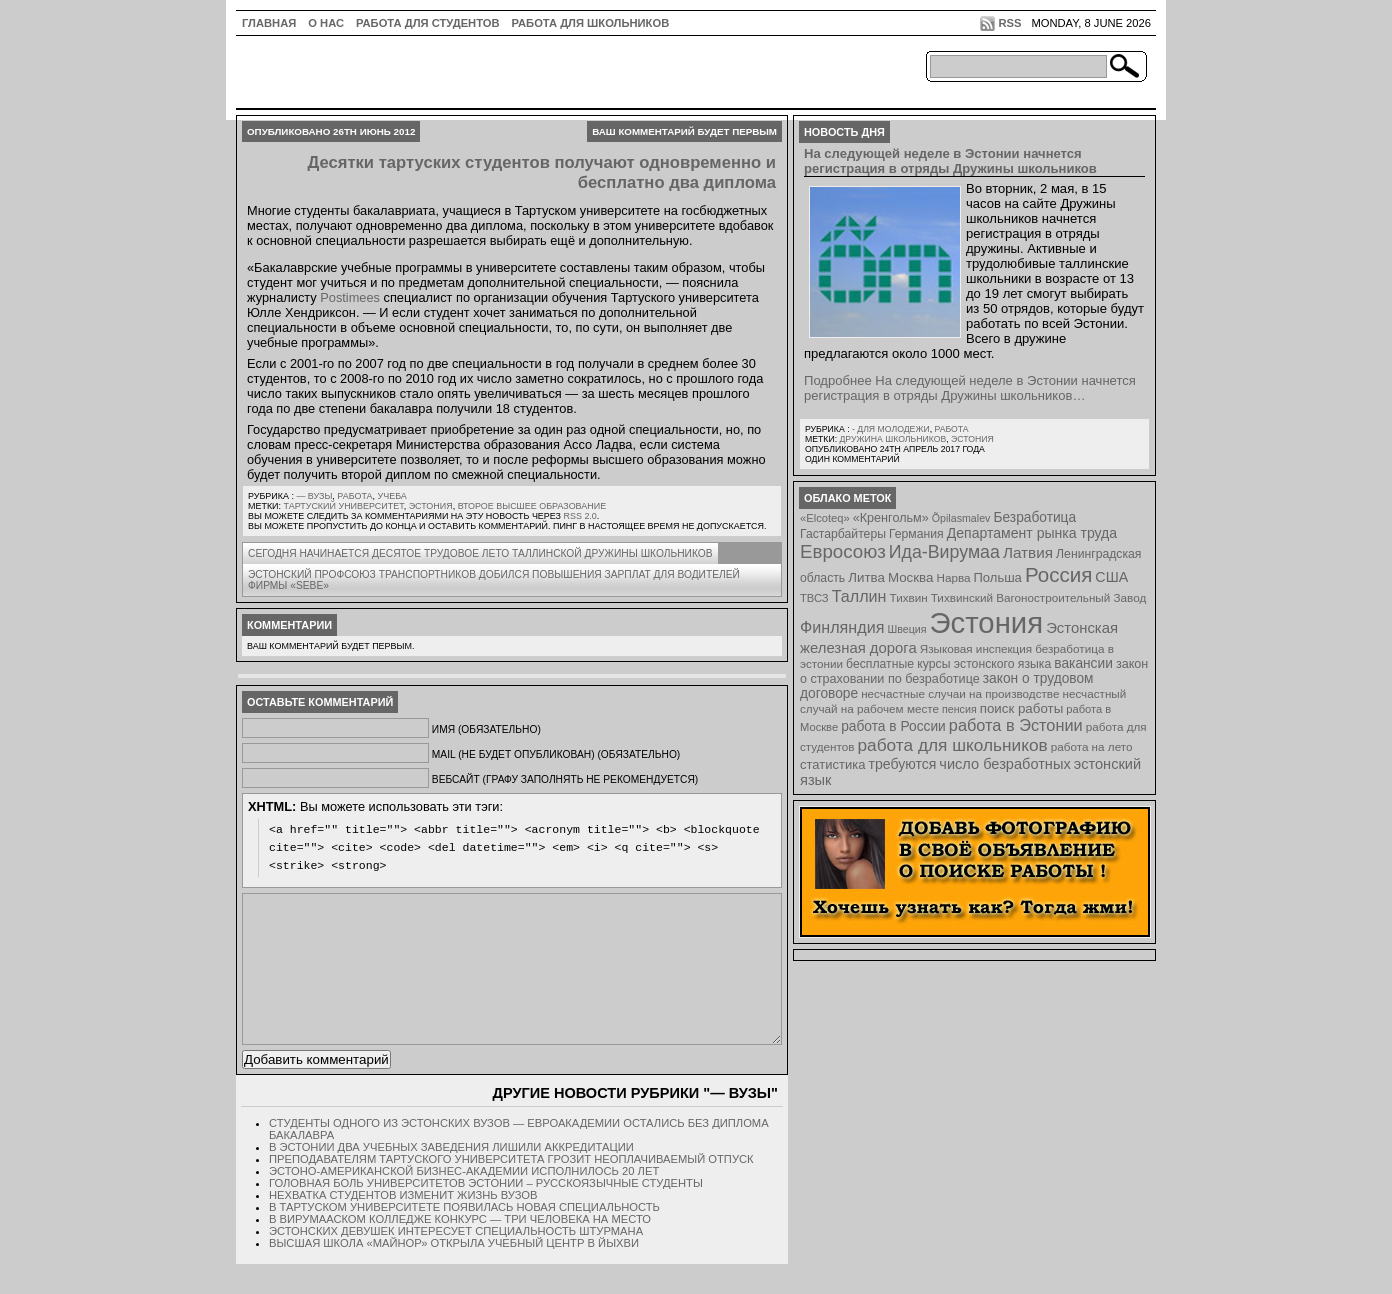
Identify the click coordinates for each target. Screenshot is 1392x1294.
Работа (354, 496)
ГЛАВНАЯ (269, 23)
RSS (1009, 23)
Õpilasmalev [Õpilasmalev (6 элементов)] (961, 518)
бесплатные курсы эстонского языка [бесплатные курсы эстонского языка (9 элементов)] (948, 664)
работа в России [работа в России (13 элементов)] (893, 726)
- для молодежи (891, 429)
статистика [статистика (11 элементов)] (832, 764)
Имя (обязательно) (486, 729)
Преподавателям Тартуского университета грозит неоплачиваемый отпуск (511, 1189)
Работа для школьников (591, 23)
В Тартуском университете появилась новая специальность (464, 1237)
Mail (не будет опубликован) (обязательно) (556, 754)
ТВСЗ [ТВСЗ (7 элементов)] (814, 598)
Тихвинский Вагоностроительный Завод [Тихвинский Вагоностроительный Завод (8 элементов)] (1039, 597)
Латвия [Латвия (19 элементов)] (1028, 552)
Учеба (392, 496)
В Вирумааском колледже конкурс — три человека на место (460, 1249)
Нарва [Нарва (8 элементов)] (953, 577)
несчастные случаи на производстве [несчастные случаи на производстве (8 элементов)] (960, 693)
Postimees (350, 297)
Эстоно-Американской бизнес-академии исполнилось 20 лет (464, 1201)
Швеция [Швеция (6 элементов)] (906, 629)
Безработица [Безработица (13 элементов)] (1034, 517)
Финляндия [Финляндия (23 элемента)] (842, 627)
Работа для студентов (427, 23)
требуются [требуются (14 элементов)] (903, 764)
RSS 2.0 (579, 516)
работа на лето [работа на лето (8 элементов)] (1092, 746)
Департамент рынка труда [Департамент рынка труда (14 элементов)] (1032, 533)
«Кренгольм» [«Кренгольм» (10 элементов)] (891, 518)
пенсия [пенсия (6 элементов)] (959, 709)
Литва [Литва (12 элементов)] (866, 577)
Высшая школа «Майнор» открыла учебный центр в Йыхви (454, 1273)
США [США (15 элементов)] (1111, 577)
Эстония (431, 506)
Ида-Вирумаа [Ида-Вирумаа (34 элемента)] (944, 552)
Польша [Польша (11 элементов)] (998, 577)
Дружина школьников (892, 439)
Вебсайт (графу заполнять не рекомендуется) (565, 779)
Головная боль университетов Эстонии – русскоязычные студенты (486, 1213)
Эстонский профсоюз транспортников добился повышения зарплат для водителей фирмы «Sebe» (494, 580)
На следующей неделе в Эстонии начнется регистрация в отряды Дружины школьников (950, 161)
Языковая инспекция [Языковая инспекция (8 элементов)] (976, 648)
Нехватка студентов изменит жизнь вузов (403, 1225)
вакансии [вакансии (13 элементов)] (1083, 663)
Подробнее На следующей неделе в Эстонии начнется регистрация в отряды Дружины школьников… (970, 388)
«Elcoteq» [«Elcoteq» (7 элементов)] (825, 518)
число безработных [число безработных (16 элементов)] (1004, 764)
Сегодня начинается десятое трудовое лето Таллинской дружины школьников (480, 553)
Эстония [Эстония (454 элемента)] (987, 622)
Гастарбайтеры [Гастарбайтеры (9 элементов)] (843, 534)
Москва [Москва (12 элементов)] (911, 577)
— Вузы (314, 496)
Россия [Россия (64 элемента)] (1058, 574)
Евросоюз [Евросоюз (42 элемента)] (843, 551)
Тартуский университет (344, 506)
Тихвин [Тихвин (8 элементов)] (909, 597)
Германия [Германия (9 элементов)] (916, 534)
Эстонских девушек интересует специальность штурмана (456, 1261)
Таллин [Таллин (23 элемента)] (859, 596)
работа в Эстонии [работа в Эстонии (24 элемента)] (1016, 725)
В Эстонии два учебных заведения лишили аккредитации (451, 1177)
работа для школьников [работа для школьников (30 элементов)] (953, 745)
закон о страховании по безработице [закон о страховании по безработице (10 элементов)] (974, 671)
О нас (326, 23)
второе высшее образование (532, 506)
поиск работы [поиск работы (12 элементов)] (1022, 708)
